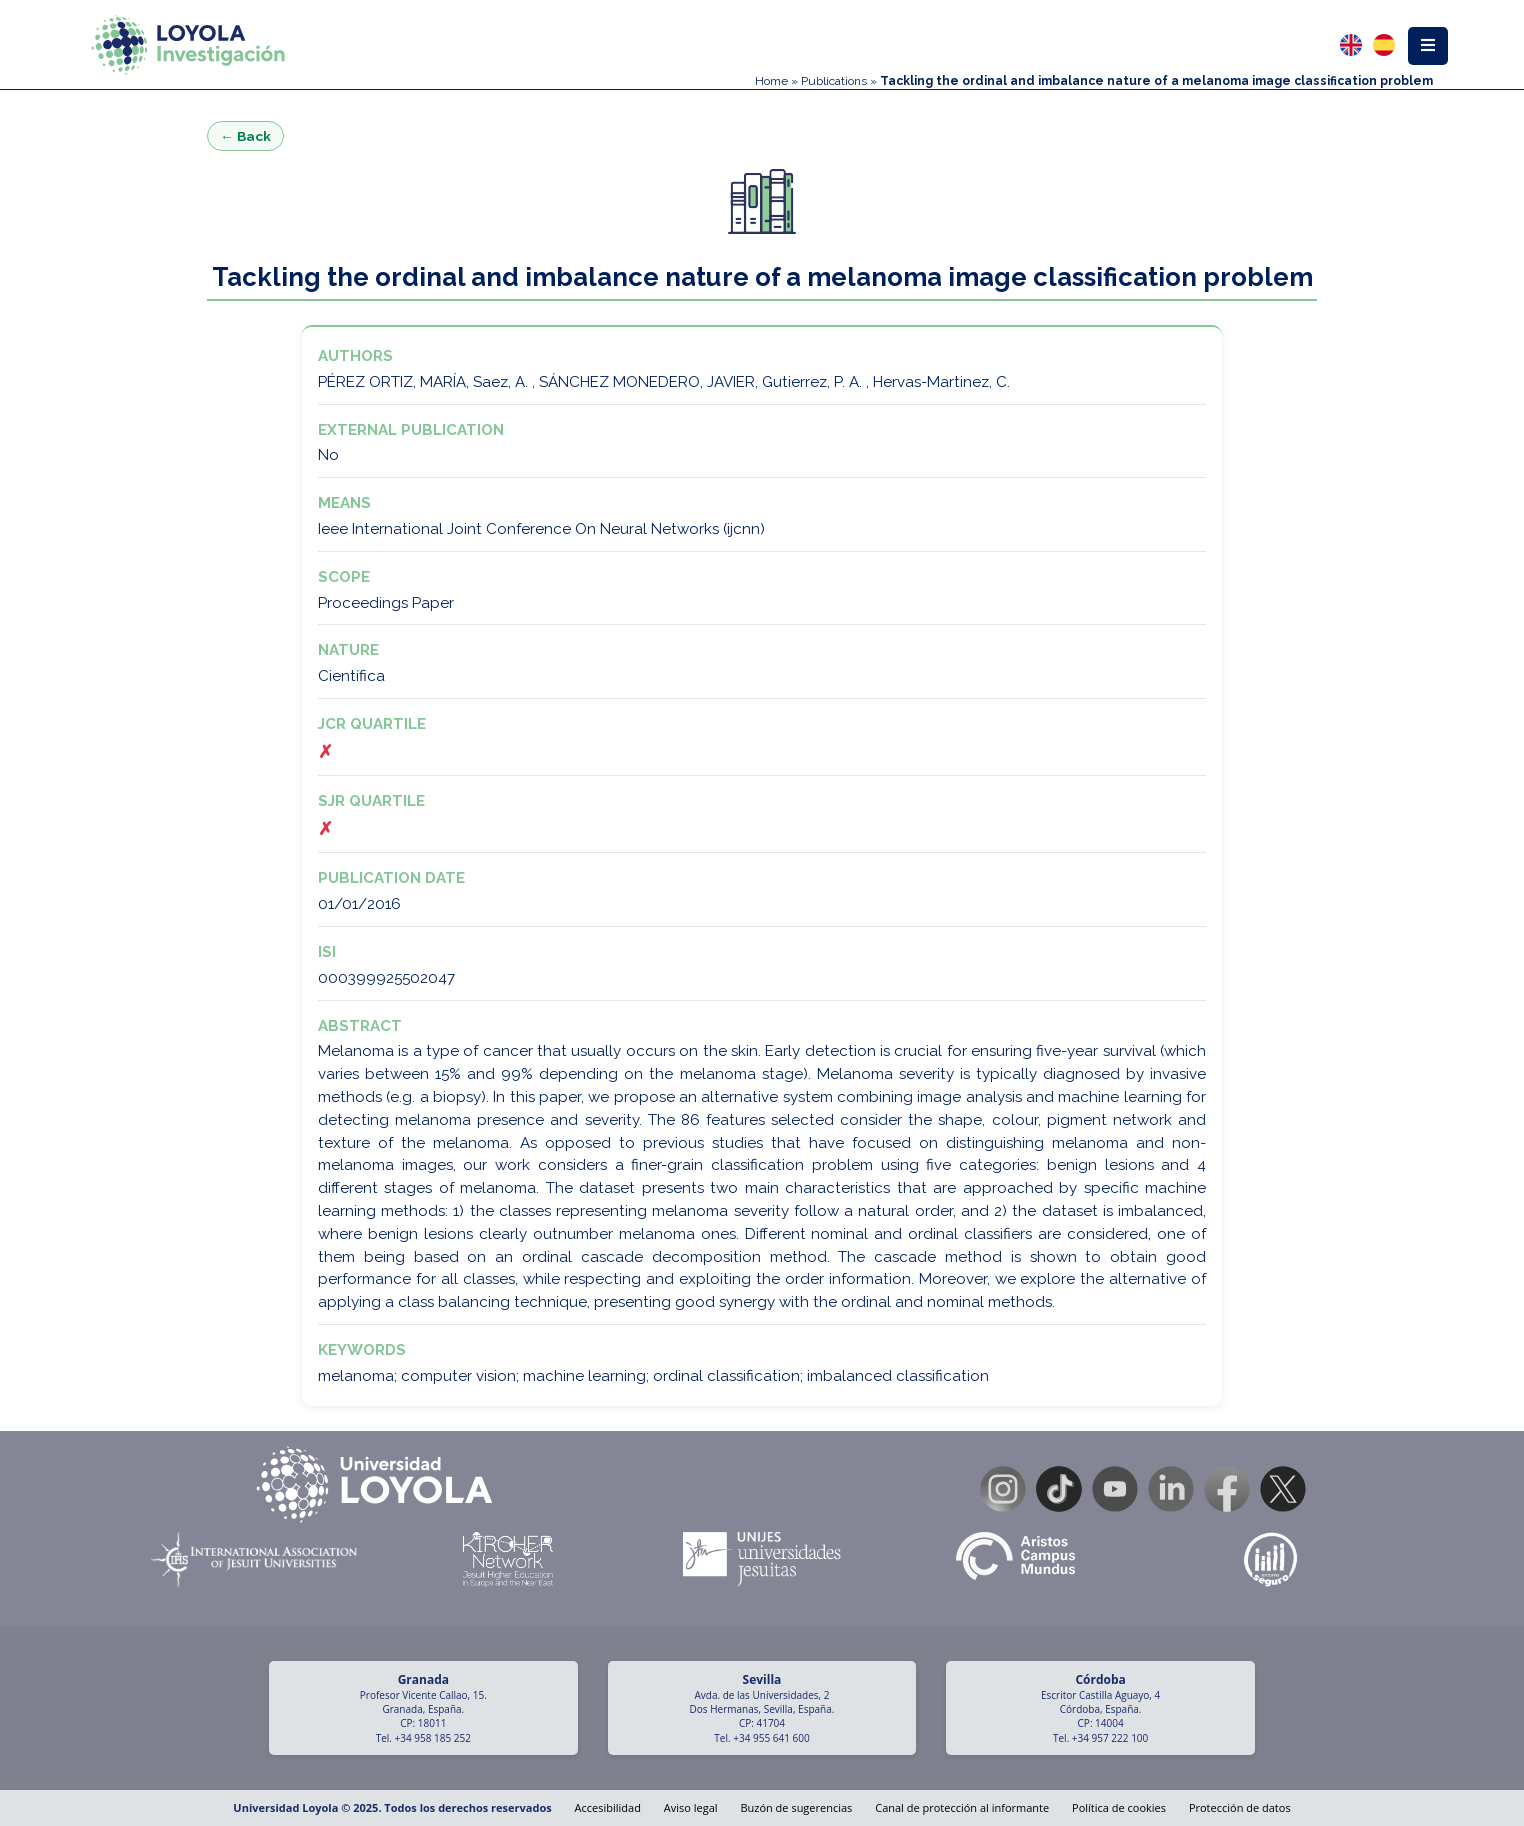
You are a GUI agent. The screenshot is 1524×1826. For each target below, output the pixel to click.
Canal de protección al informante (962, 1807)
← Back (245, 136)
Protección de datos (1240, 1807)
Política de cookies (1119, 1807)
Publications (834, 81)
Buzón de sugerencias (796, 1807)
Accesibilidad (608, 1807)
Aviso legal (691, 1807)
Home (771, 81)
